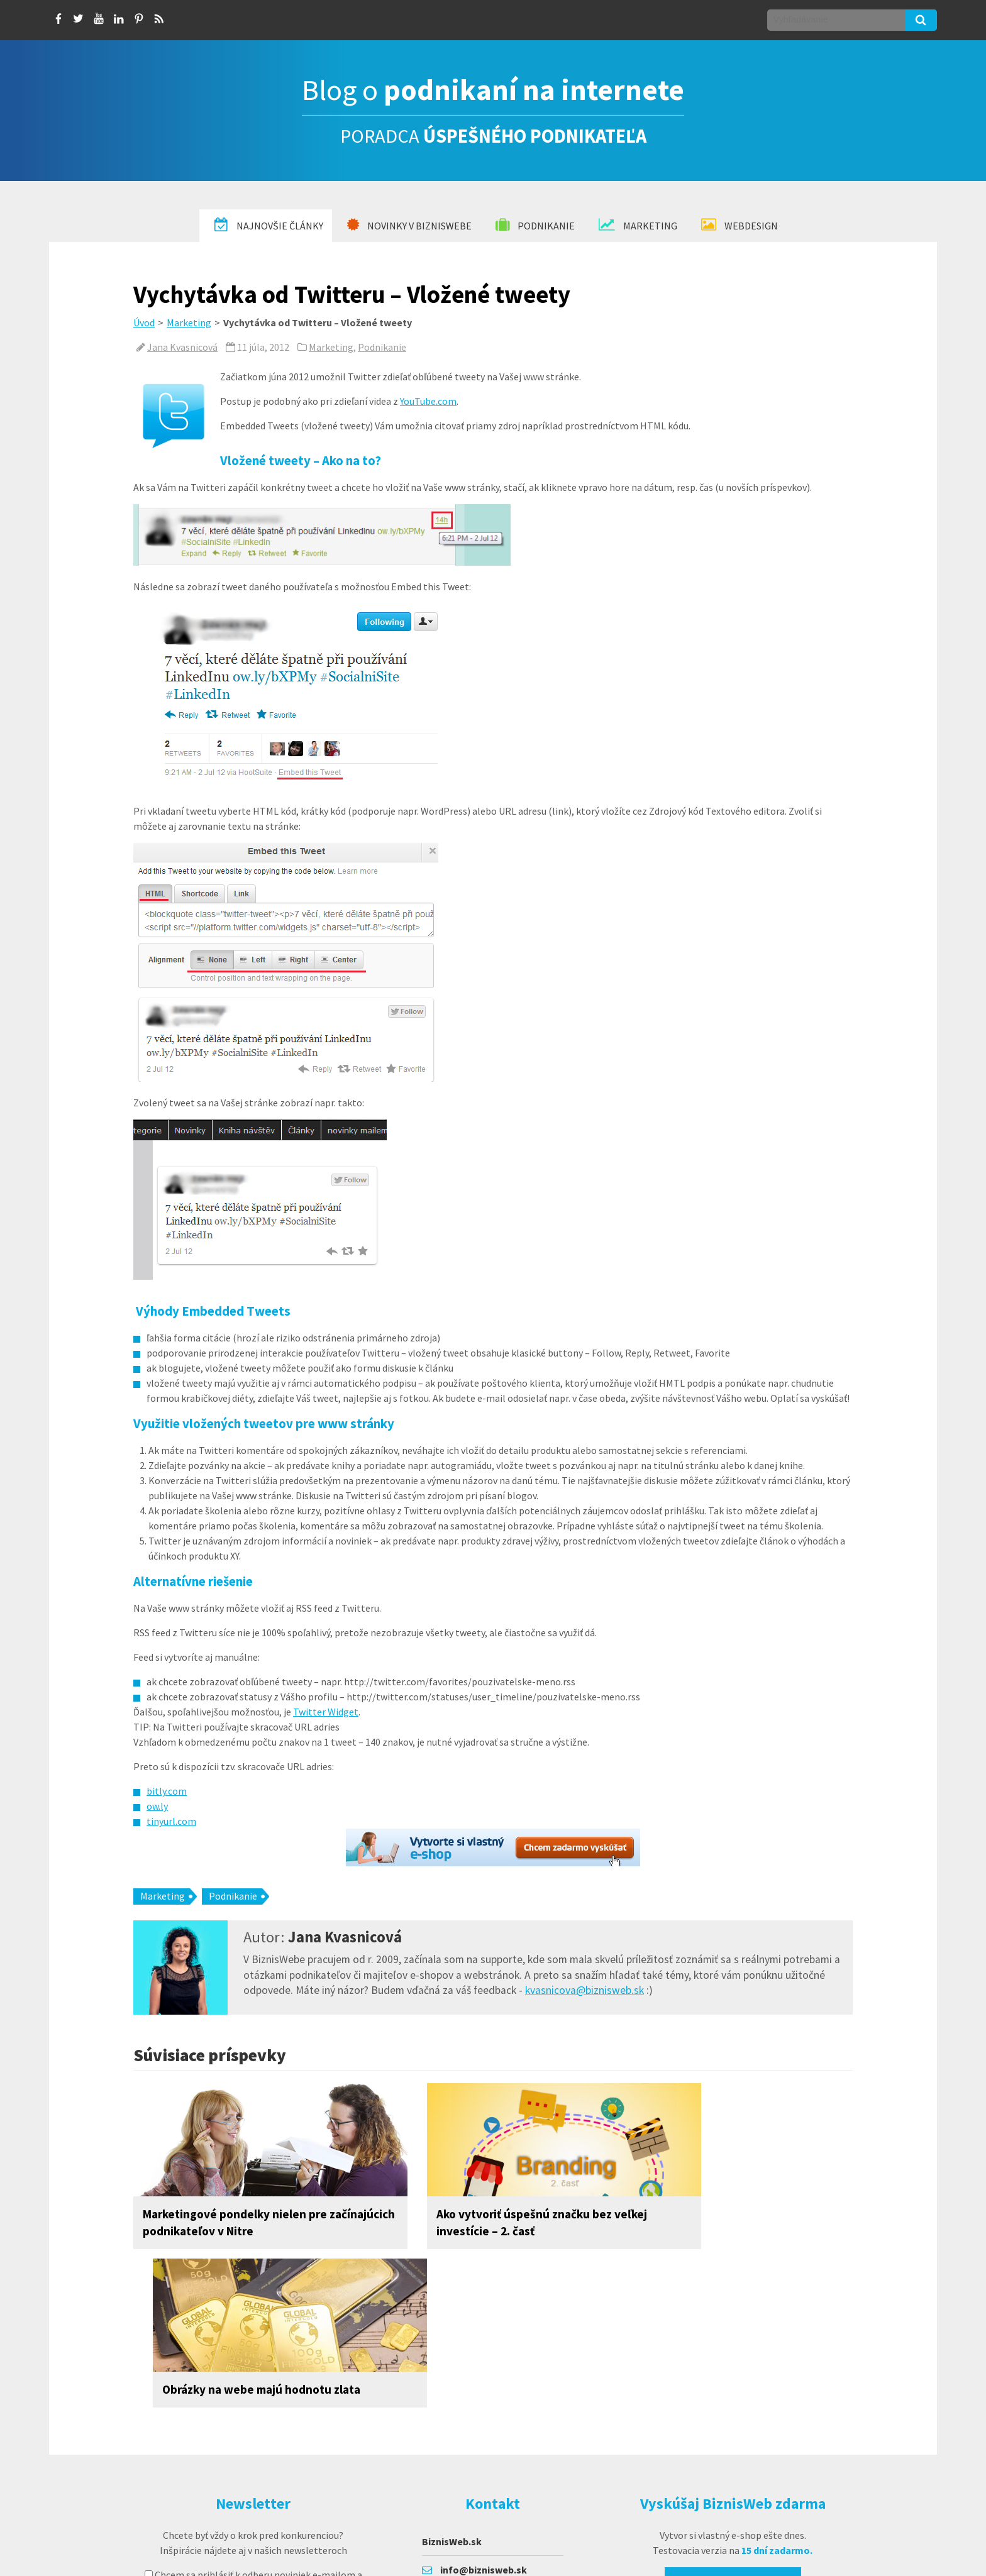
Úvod (144, 322)
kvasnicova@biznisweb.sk (584, 1990)
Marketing (638, 225)
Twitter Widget (325, 1711)
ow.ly (157, 1806)
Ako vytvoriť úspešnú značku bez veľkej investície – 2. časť (476, 2222)
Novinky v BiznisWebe (409, 225)
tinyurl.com (171, 1821)
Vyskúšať (730, 2426)
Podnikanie (535, 225)
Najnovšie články (268, 225)
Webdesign (739, 225)
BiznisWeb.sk (452, 2383)
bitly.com (167, 1791)
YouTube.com (428, 401)
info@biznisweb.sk (483, 2411)
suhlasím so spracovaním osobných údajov (253, 2431)
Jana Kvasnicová (182, 347)
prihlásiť (331, 2454)
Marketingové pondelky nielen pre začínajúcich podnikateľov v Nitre (235, 2222)
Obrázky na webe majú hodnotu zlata (733, 2213)
